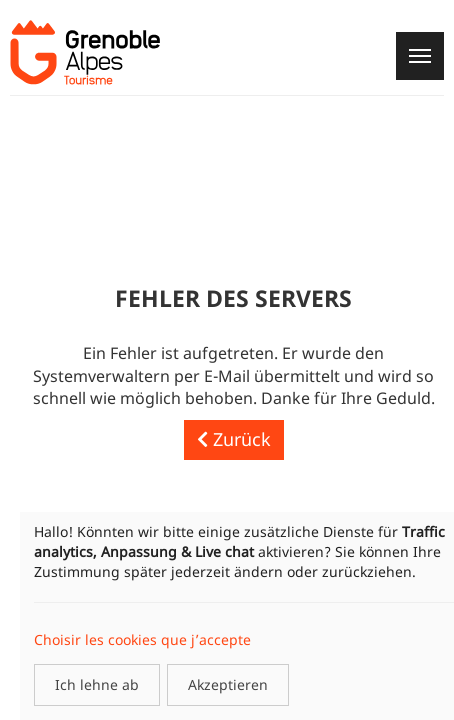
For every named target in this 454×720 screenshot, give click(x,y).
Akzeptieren (228, 684)
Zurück (234, 439)
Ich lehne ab (97, 684)
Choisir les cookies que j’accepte (142, 639)
